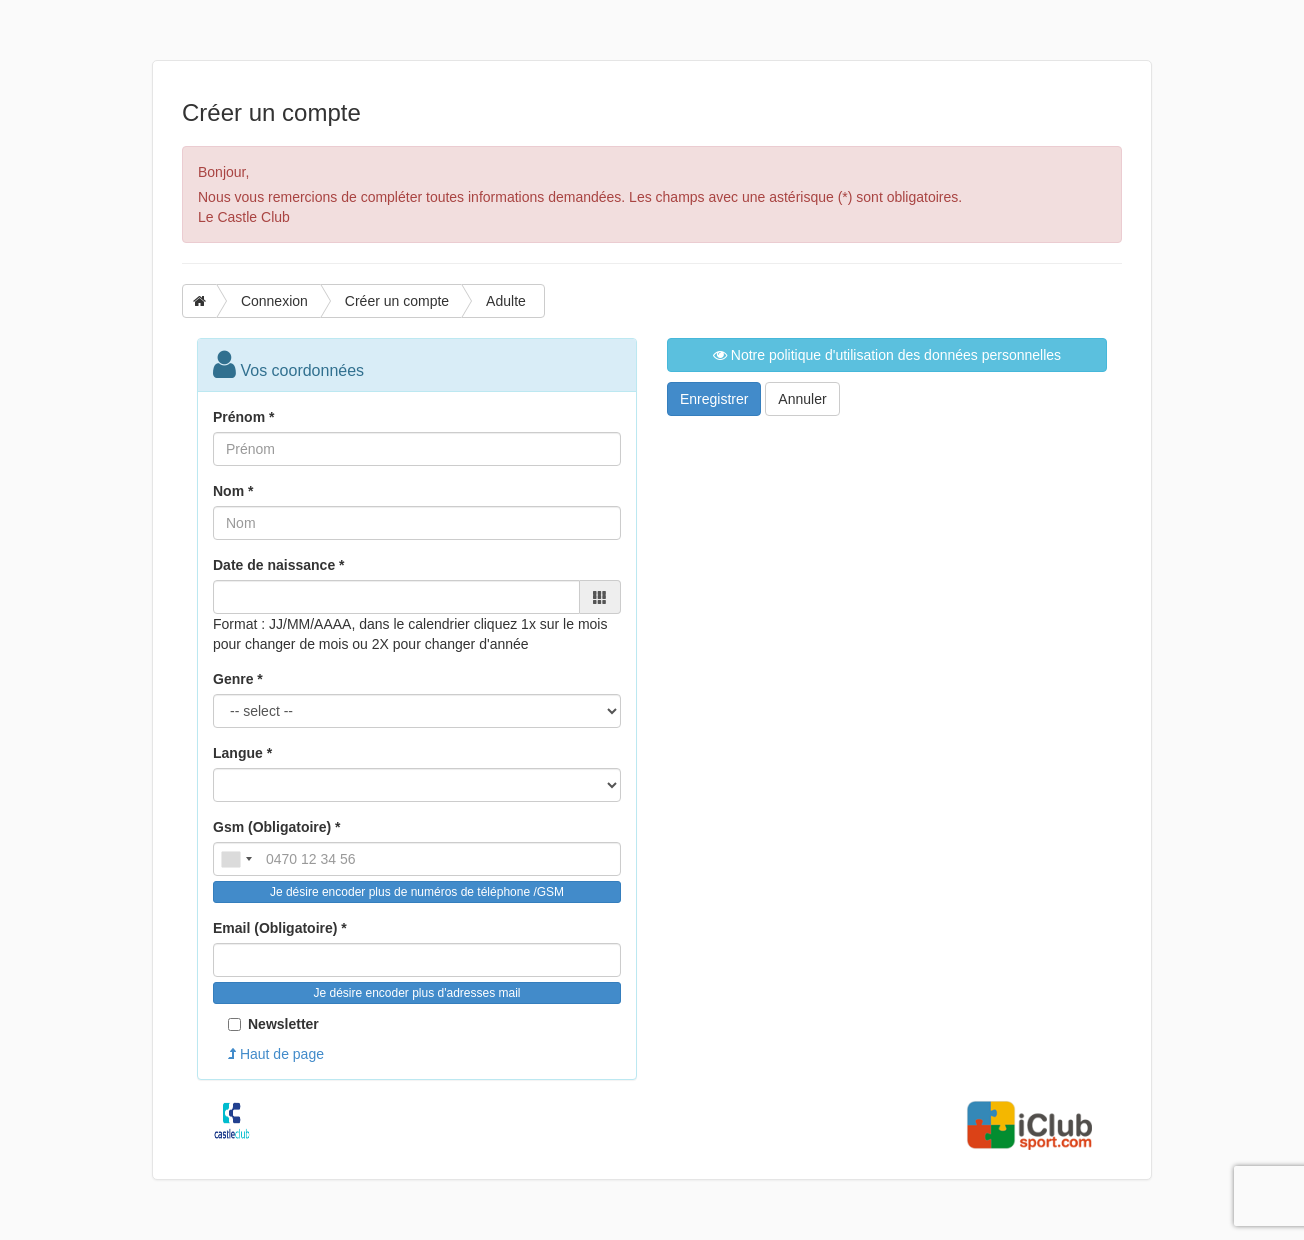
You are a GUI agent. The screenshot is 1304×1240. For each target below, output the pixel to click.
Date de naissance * (279, 565)
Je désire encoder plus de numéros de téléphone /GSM (417, 892)
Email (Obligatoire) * (280, 928)
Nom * (233, 491)
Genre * (238, 679)
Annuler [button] (802, 399)
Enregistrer (714, 399)
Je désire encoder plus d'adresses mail (416, 993)
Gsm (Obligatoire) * (277, 827)
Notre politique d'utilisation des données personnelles (887, 355)
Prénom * (243, 417)
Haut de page (276, 1054)
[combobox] (236, 859)
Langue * (242, 753)
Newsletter (273, 1024)
